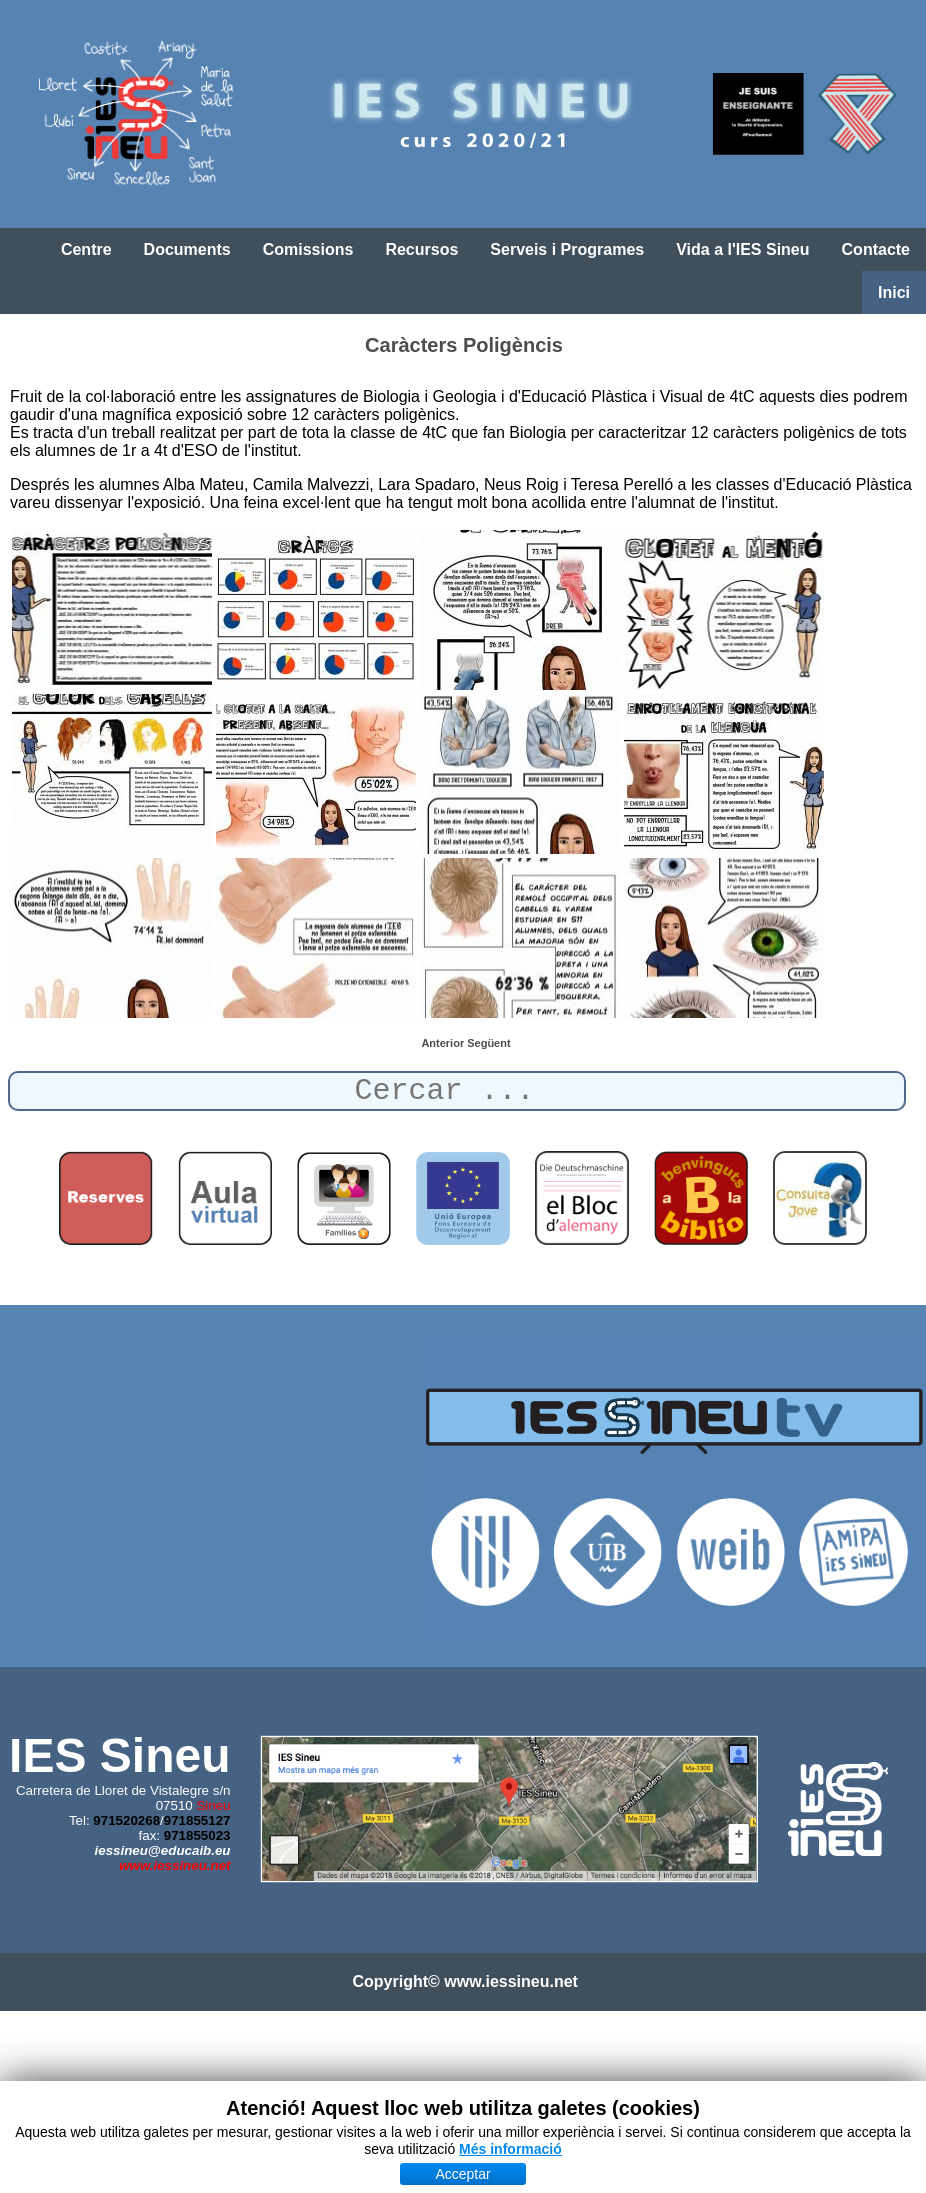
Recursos (421, 249)
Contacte (876, 249)
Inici (894, 292)
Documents (187, 249)
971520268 (126, 1820)
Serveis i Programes (567, 249)
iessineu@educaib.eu (163, 1850)
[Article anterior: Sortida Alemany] (444, 1043)
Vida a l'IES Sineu (742, 249)
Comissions (308, 249)
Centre (86, 249)
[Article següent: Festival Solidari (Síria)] (488, 1043)
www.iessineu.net (174, 1865)
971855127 (197, 1820)
